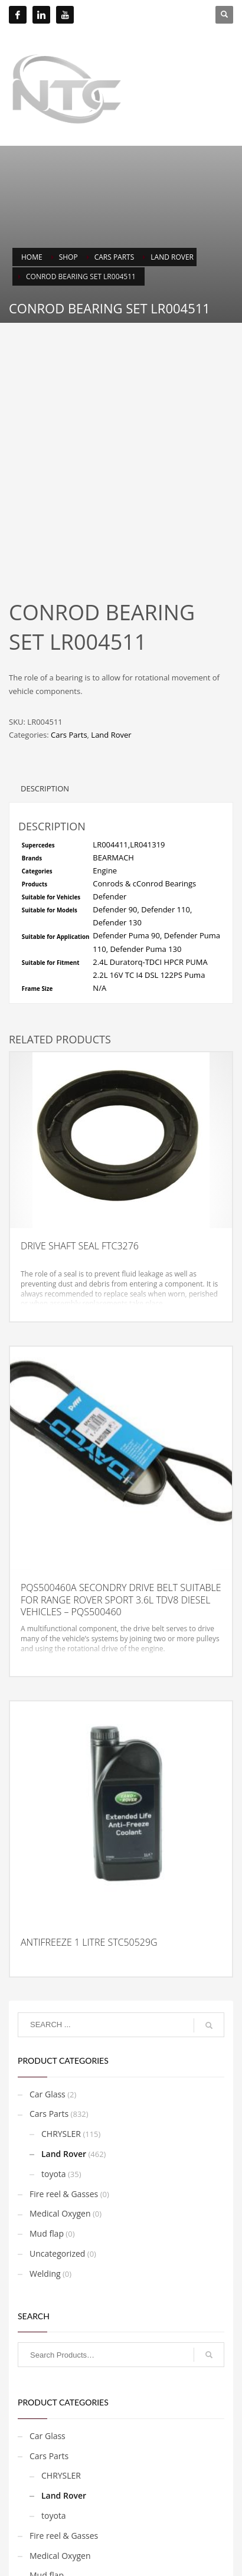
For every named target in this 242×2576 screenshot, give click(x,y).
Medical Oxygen (60, 2137)
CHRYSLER (61, 2057)
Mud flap (47, 2157)
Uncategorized (57, 2177)
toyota (53, 2097)
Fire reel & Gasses (64, 2117)
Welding (45, 2197)
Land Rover (111, 658)
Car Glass (48, 2018)
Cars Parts (69, 658)
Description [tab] (45, 712)
